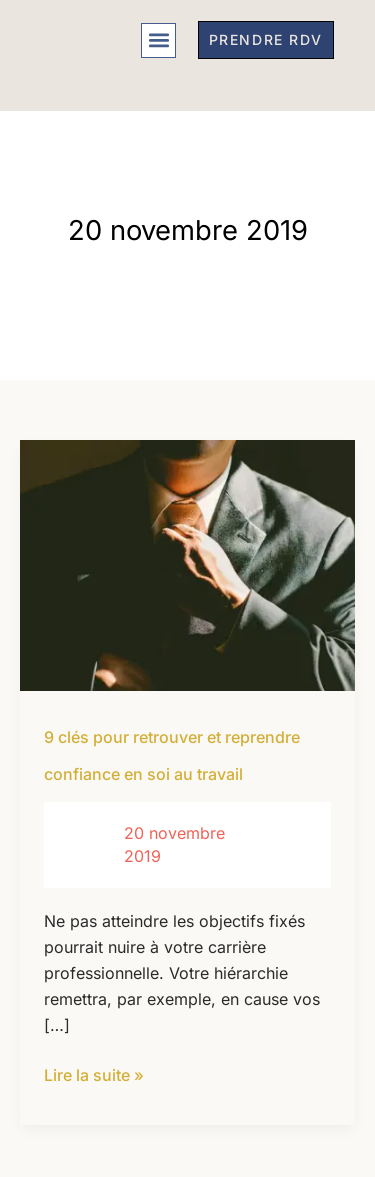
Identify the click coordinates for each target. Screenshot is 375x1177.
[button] (158, 40)
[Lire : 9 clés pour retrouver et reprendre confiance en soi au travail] (187, 564)
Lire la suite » (94, 1074)
